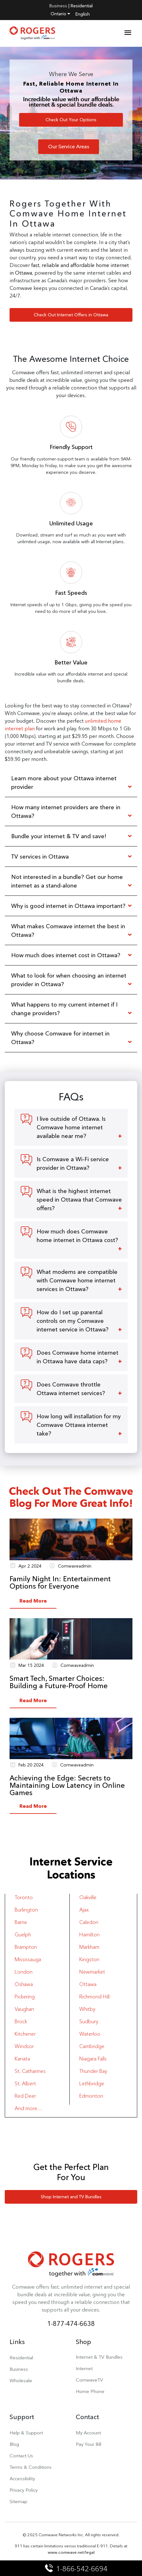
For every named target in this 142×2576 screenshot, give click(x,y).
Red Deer (25, 2096)
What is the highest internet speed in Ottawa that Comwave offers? (79, 1199)
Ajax (84, 1909)
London (23, 1972)
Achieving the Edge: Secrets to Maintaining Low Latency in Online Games (67, 1785)
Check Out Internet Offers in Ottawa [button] (71, 315)
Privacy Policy (24, 2490)
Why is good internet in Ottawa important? (68, 905)
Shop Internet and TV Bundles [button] (71, 2197)
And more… (28, 2108)
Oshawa (24, 1984)
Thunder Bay (93, 2071)
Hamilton (89, 1934)
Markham (89, 1947)
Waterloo (89, 2034)
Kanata (22, 2058)
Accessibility (22, 2478)
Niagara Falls (93, 2058)
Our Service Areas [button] (68, 146)
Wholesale (21, 2380)
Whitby (87, 2009)
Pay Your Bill (88, 2444)
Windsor (24, 2046)
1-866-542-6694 (76, 2569)
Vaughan (24, 2009)
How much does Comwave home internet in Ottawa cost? (77, 1236)
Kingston (89, 1959)
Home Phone (90, 2391)
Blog (14, 2444)
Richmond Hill (94, 1996)
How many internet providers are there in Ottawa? (65, 811)
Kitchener (25, 2034)
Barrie (21, 1922)
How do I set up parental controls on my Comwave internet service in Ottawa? (73, 1321)
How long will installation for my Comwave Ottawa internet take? (79, 1425)
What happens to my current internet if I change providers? (64, 1009)
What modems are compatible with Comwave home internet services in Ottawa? (77, 1280)
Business (58, 6)
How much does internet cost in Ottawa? (65, 955)
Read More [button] (33, 1600)
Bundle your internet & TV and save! (58, 836)
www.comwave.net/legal (71, 2552)
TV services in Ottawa (40, 856)
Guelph (23, 1934)
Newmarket (92, 1972)
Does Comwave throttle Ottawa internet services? (71, 1389)
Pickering (25, 1996)
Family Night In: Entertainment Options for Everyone (60, 1582)
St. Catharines (30, 2071)
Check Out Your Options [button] (71, 120)
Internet (84, 2368)
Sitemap (18, 2501)
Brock (21, 2021)
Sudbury (88, 2021)
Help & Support (26, 2433)
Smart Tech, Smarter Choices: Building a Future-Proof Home (59, 1682)
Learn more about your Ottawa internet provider (64, 782)
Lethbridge (91, 2083)
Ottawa (87, 1984)
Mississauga (28, 1959)
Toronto (24, 1897)
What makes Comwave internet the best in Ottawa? (68, 930)
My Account (88, 2433)
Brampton (26, 1947)
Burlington (26, 1909)
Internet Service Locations (71, 1868)
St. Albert (25, 2083)
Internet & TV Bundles (99, 2357)
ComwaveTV (89, 2380)
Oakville (87, 1897)
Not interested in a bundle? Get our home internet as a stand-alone (67, 881)
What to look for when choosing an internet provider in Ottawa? (68, 980)
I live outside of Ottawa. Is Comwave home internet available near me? (71, 1127)
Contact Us (21, 2456)
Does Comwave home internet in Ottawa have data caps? (77, 1357)
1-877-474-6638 (71, 2323)
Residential (82, 6)
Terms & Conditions (31, 2467)
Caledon (88, 1922)
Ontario (60, 14)
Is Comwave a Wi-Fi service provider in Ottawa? (73, 1163)
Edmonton (91, 2096)
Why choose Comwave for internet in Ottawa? (60, 1038)
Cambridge (91, 2046)
